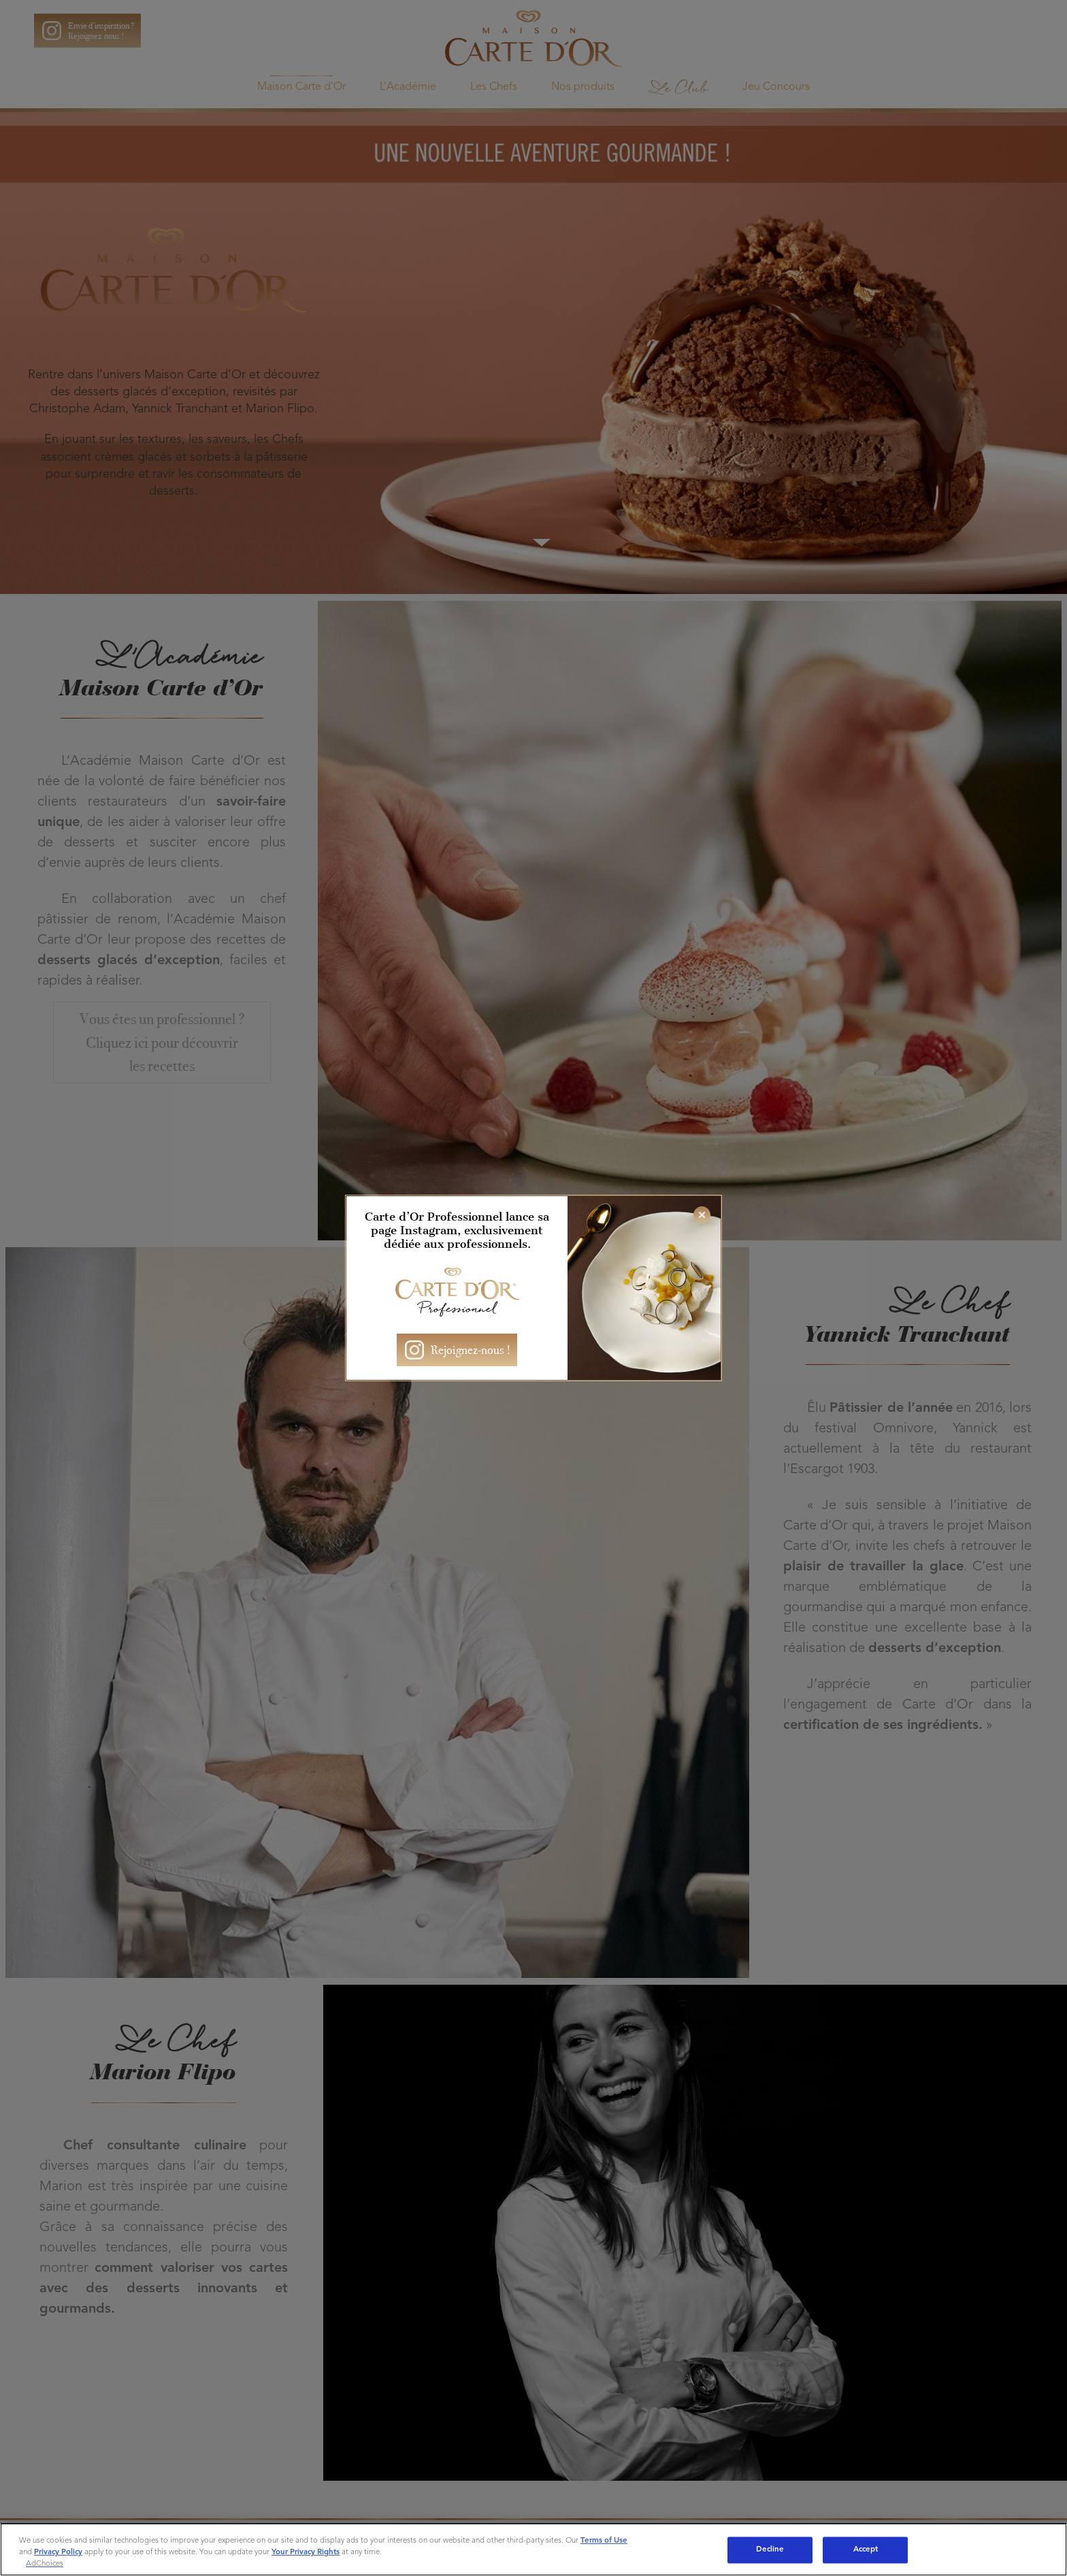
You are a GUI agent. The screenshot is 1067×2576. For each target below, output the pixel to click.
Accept (866, 2549)
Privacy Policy (58, 2552)
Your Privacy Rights (306, 2552)
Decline (770, 2549)
